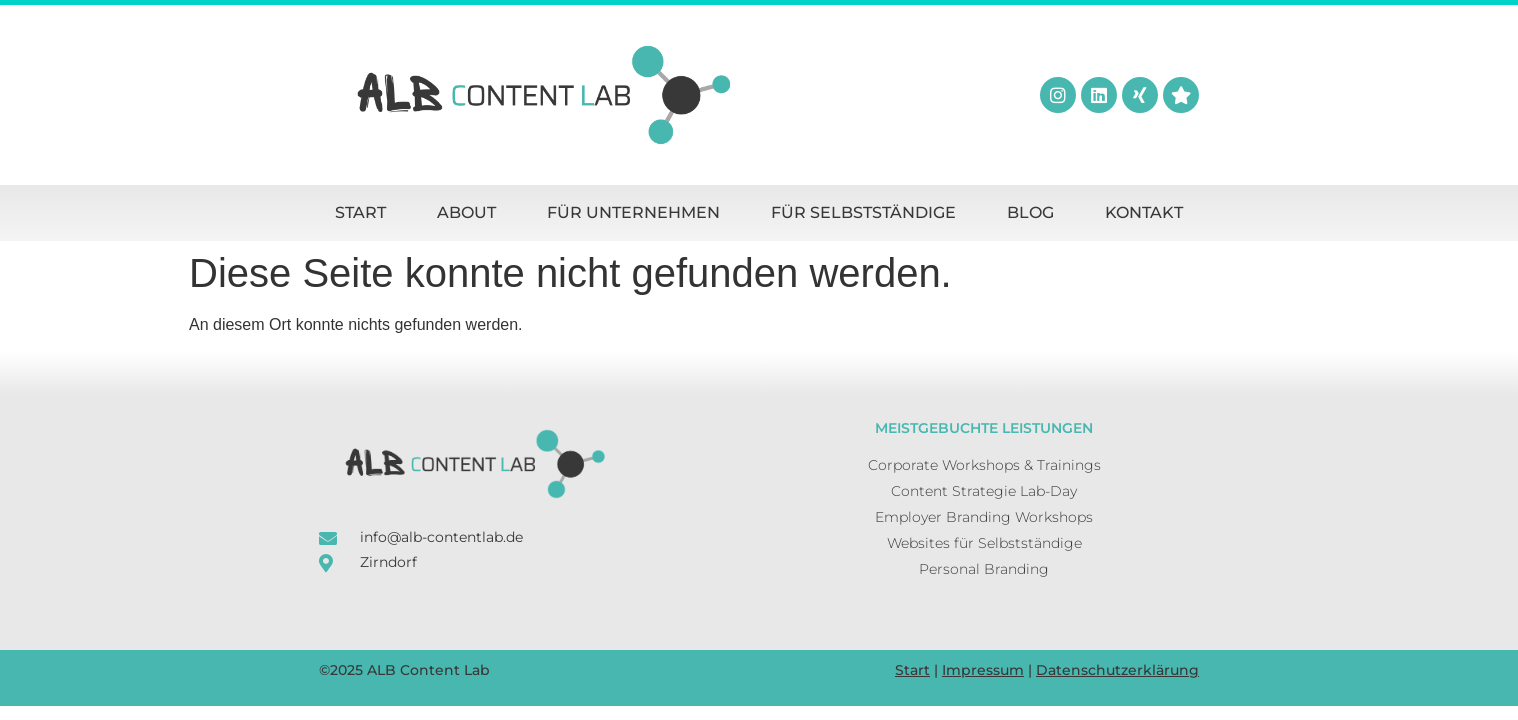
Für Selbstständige (863, 212)
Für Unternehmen (633, 212)
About (466, 212)
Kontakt (1144, 212)
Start (360, 212)
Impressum (983, 670)
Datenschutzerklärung (1117, 670)
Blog (1030, 212)
